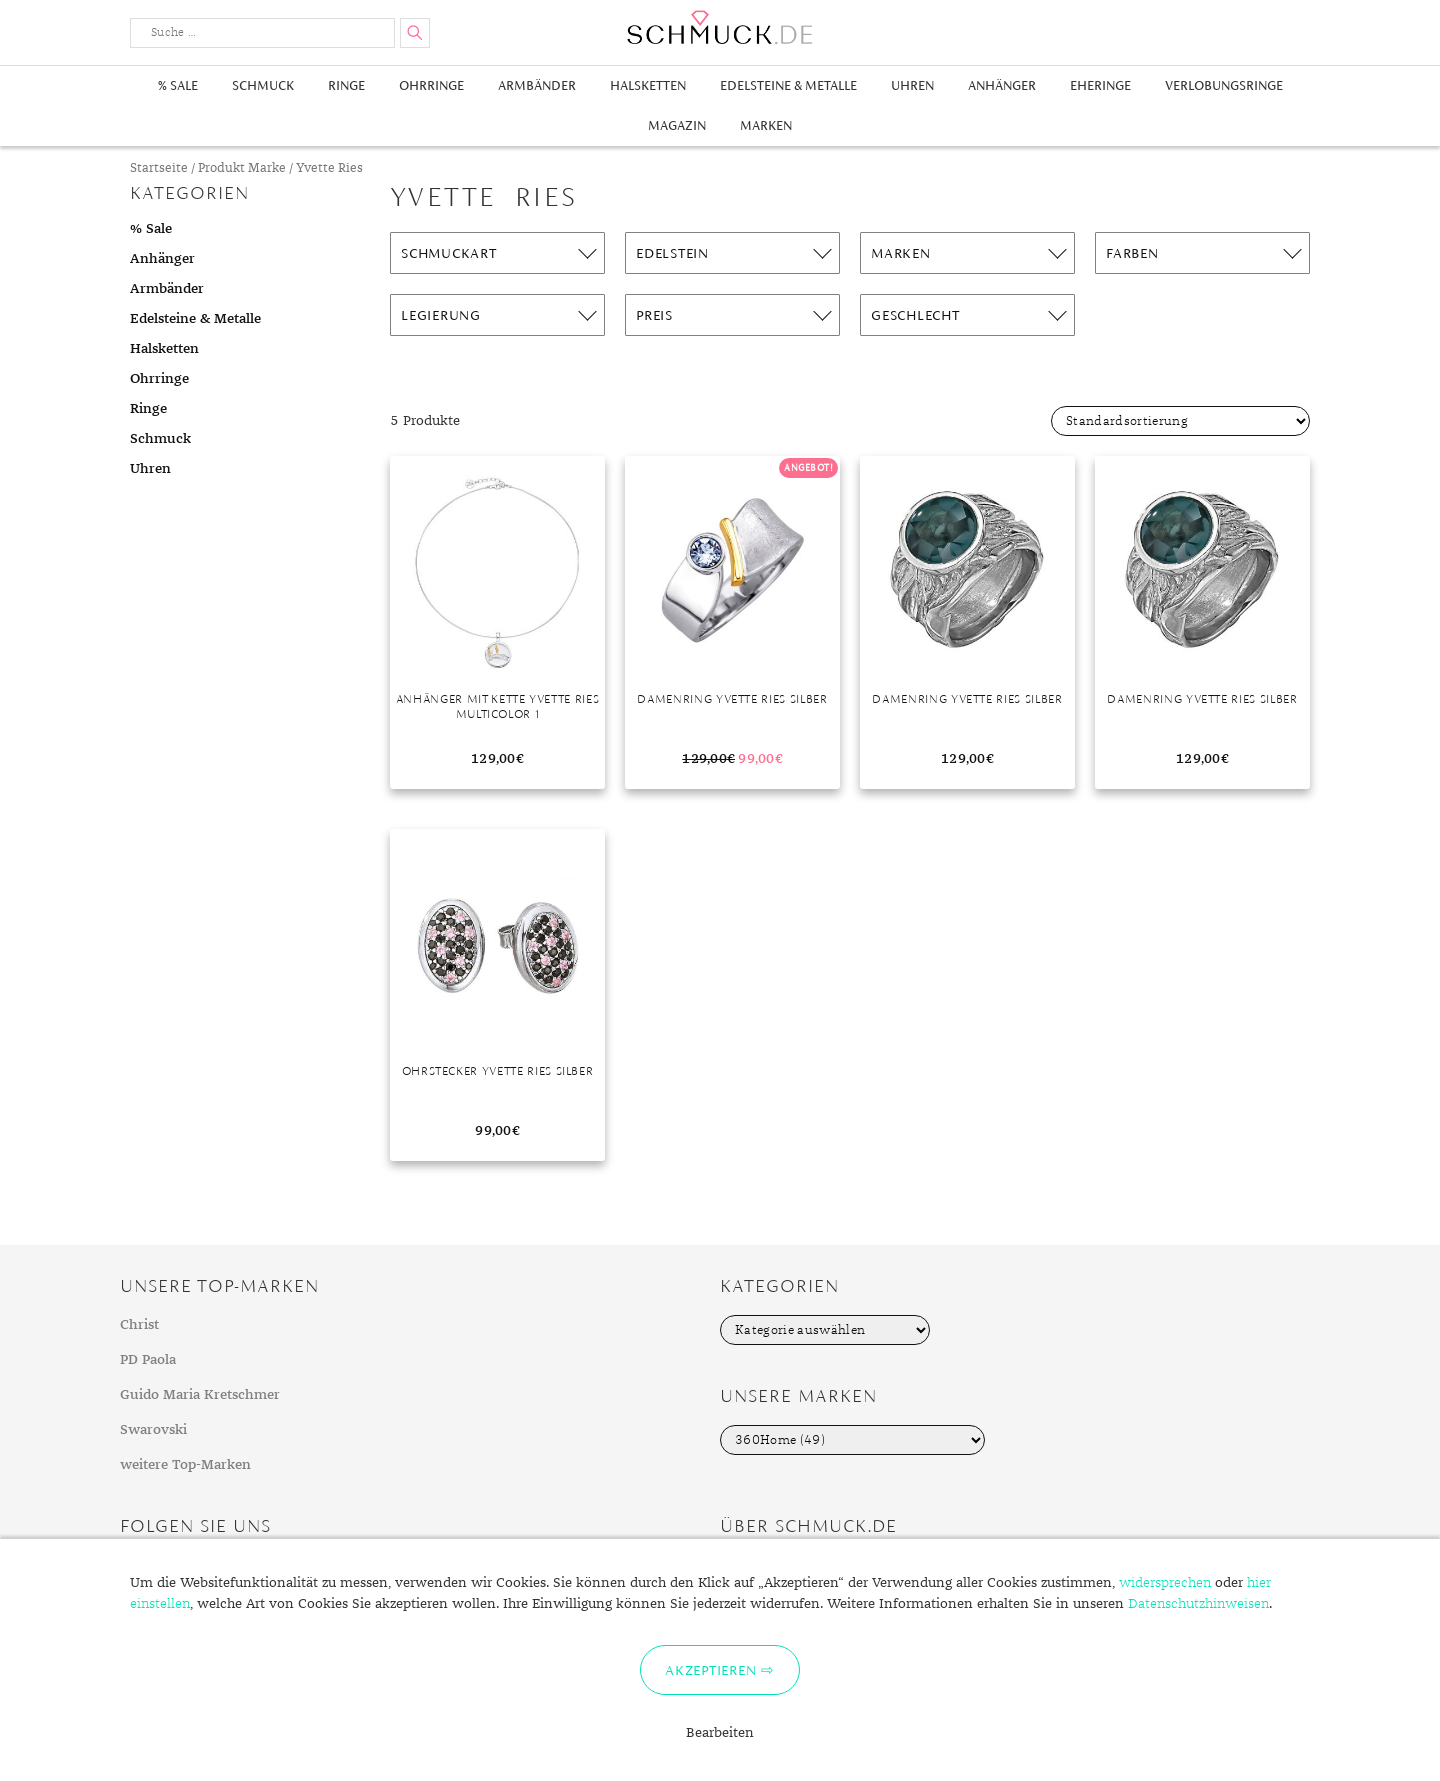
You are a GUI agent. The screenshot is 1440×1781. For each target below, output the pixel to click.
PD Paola (148, 1360)
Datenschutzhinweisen (1198, 1604)
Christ (139, 1325)
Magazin (677, 125)
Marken (766, 125)
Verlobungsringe (1224, 85)
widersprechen (1165, 1583)
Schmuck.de (720, 27)
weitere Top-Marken (185, 1465)
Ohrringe (431, 85)
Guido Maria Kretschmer (200, 1395)
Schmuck (263, 85)
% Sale (178, 85)
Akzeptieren (710, 1670)
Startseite (159, 168)
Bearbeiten (720, 1733)
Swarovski (153, 1430)
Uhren (912, 85)
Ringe (346, 85)
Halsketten (648, 85)
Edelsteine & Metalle (788, 85)
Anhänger (1002, 85)
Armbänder (537, 85)
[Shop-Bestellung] (1180, 421)
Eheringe (1100, 85)
